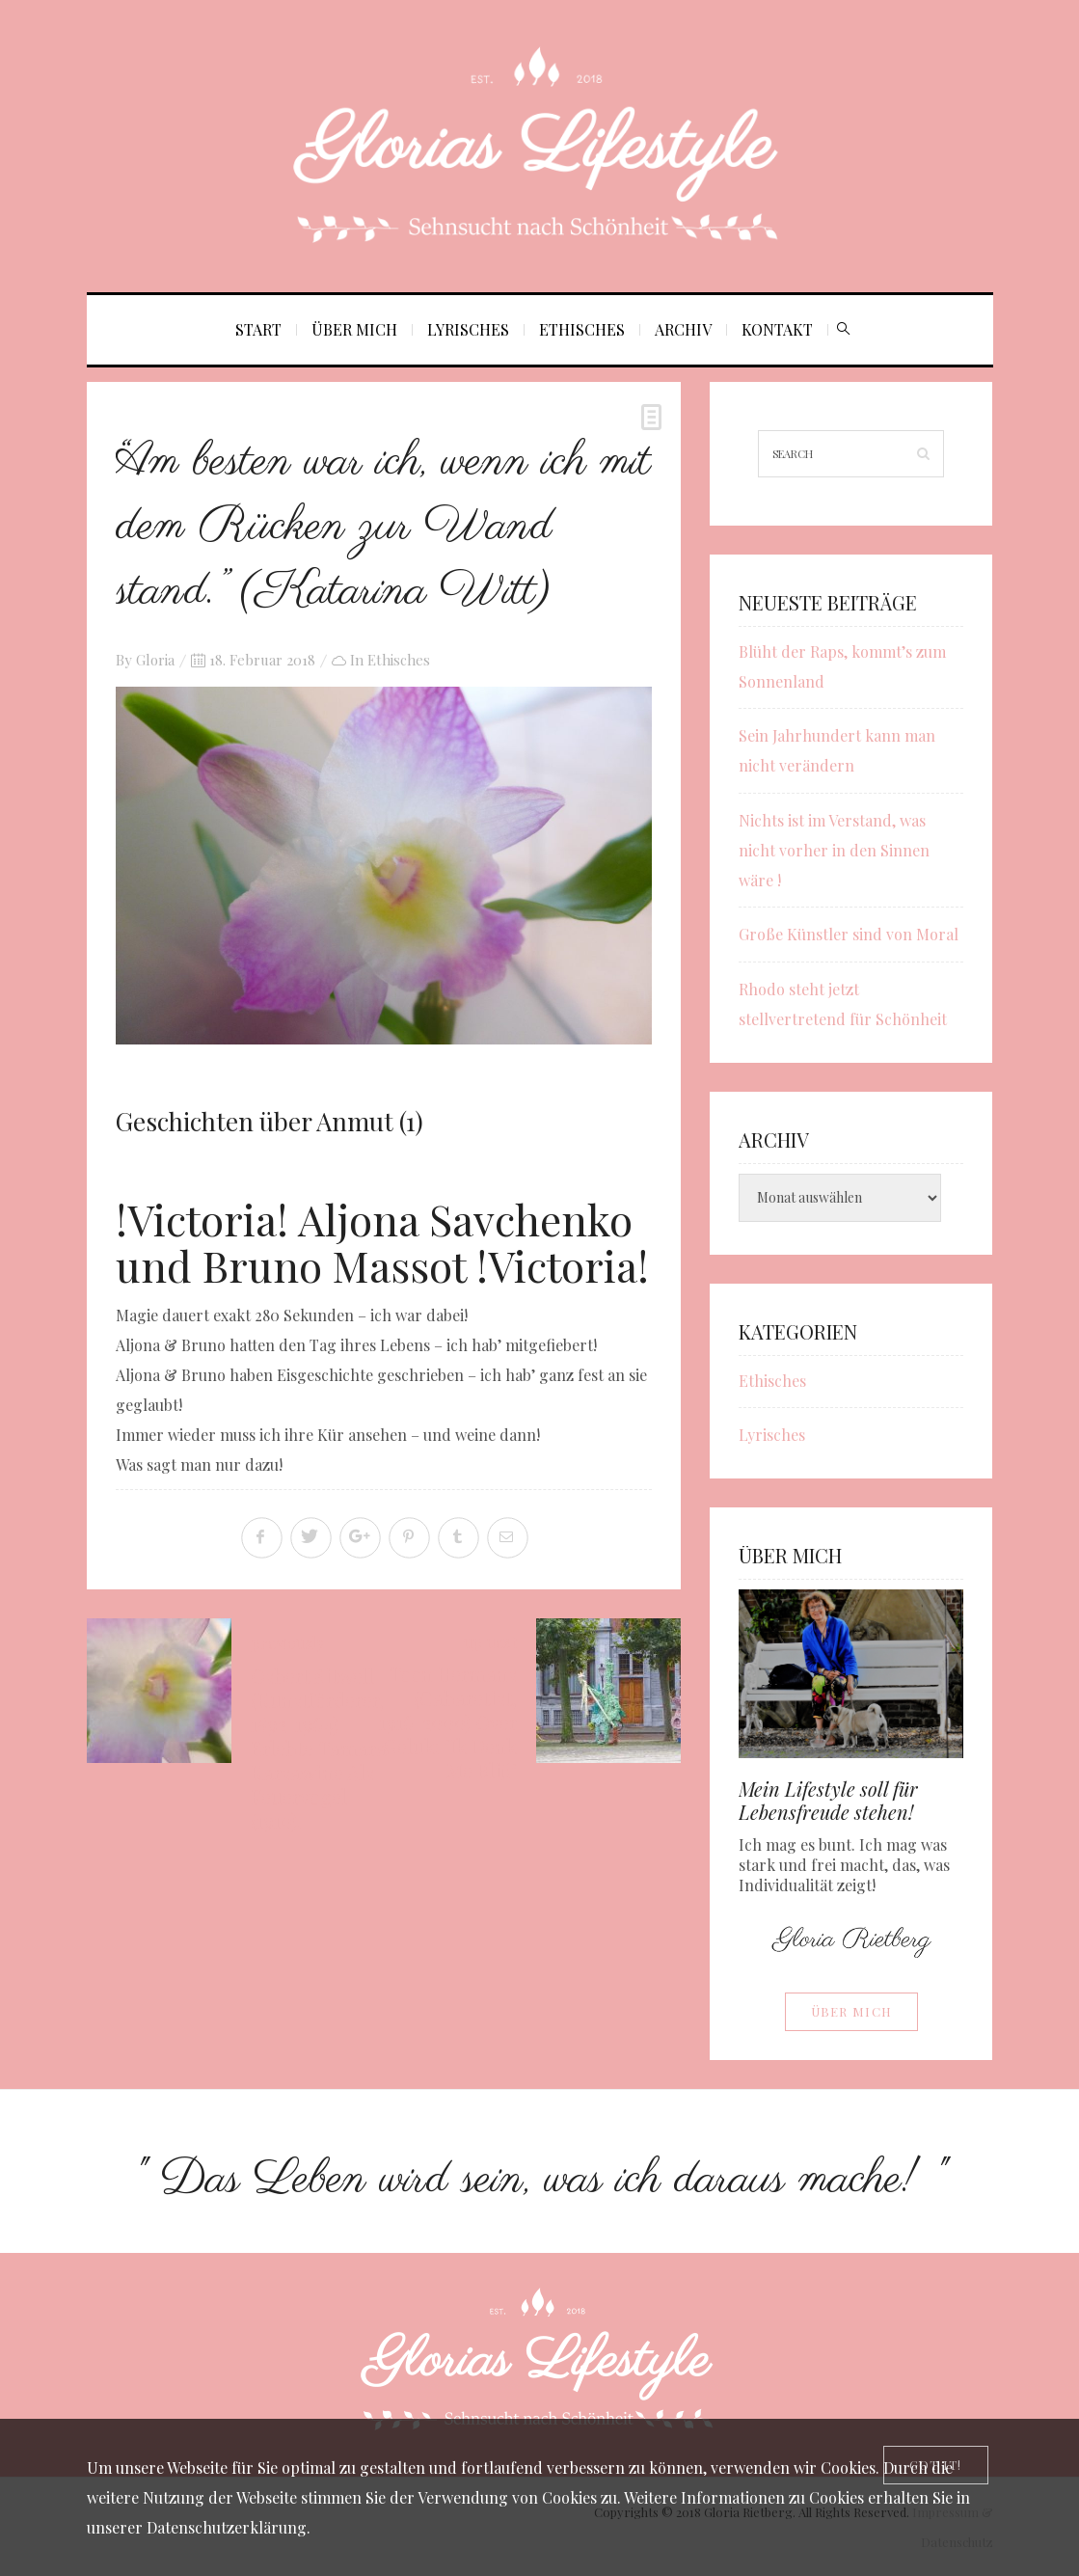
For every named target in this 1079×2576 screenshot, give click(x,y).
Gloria (155, 659)
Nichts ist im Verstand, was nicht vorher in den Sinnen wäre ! (834, 850)
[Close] (935, 2465)
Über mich (354, 329)
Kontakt (777, 329)
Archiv (683, 329)
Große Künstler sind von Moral (848, 934)
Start (258, 329)
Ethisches (582, 329)
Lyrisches (468, 329)
